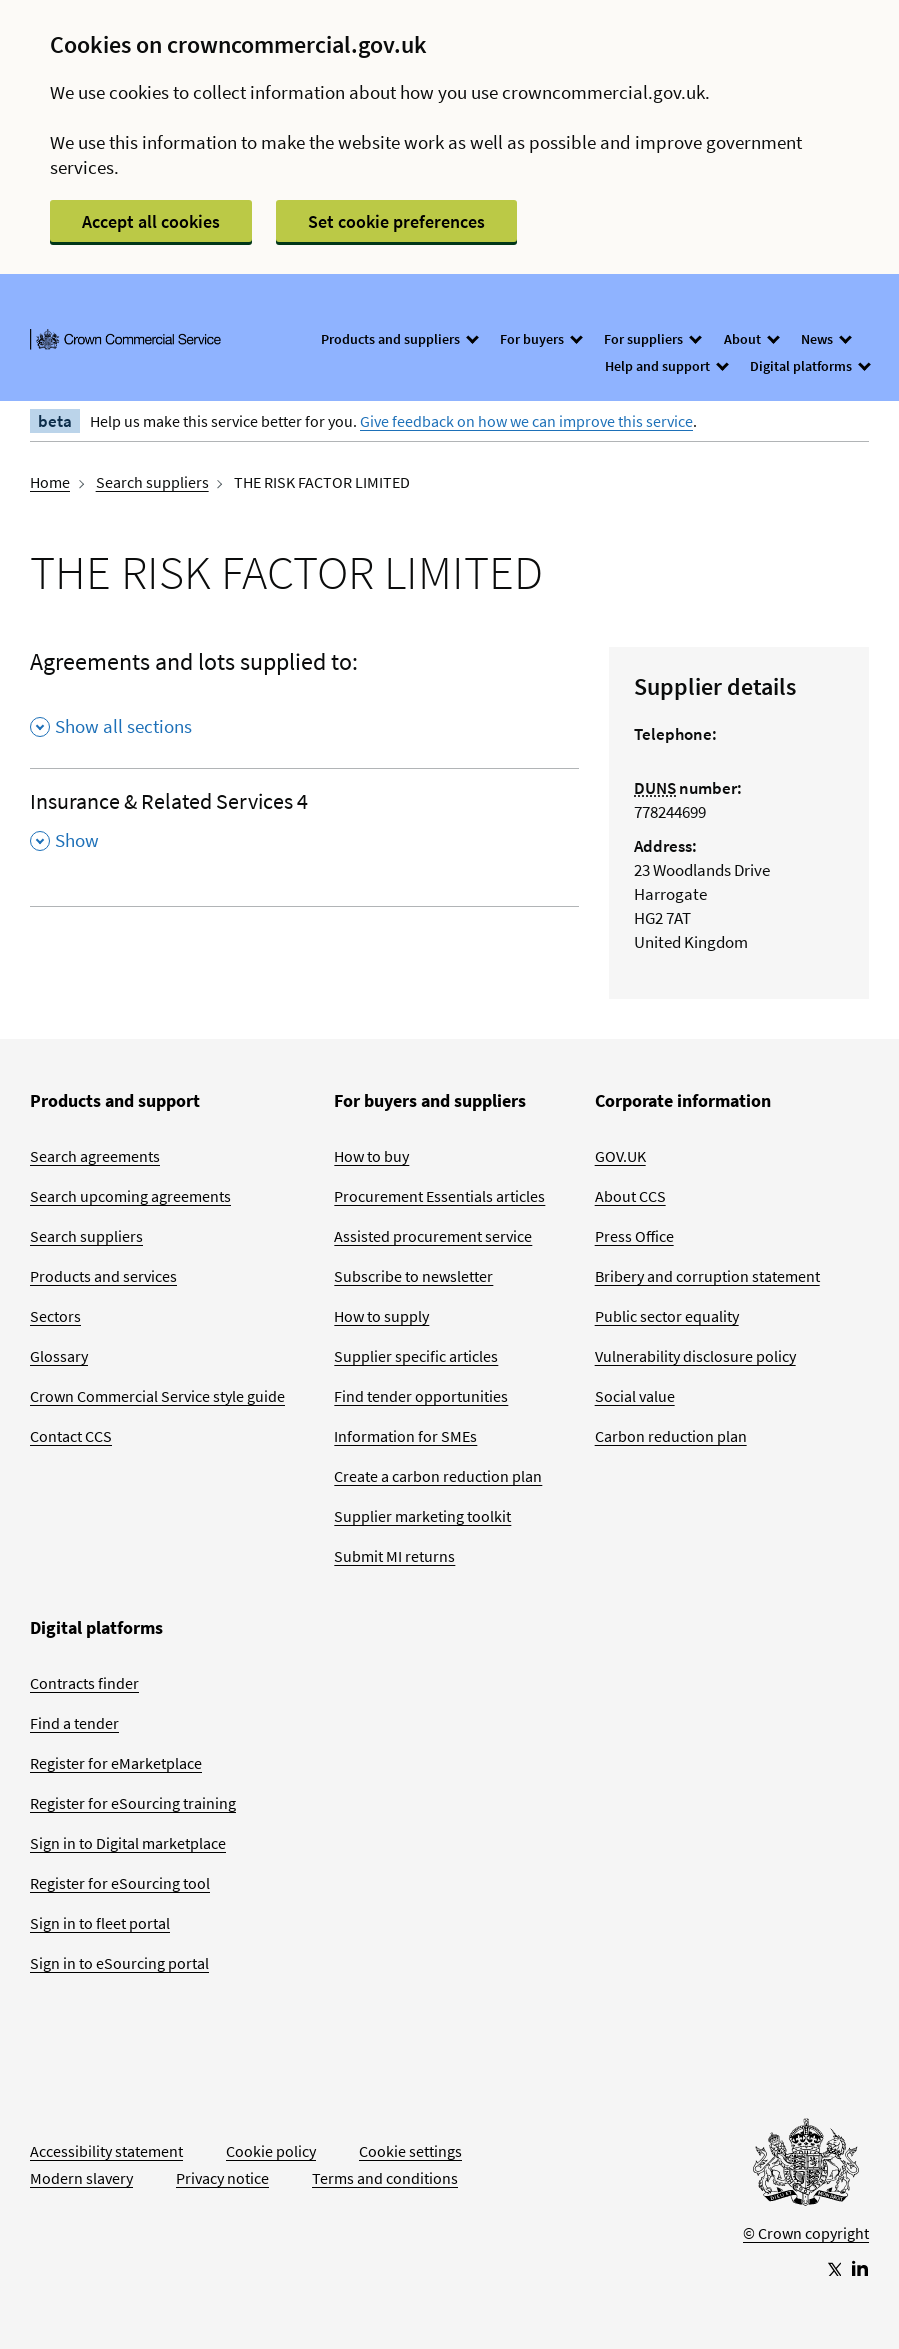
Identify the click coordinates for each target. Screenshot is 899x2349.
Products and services (103, 1276)
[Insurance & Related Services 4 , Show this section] (304, 827)
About (751, 339)
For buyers (540, 339)
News (825, 339)
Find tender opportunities (421, 1396)
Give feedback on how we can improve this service (526, 421)
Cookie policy (271, 2151)
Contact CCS (71, 1436)
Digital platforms (809, 366)
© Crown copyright (806, 2233)
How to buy (371, 1156)
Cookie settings (410, 2151)
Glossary (59, 1356)
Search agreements (95, 1156)
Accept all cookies (151, 221)
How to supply (381, 1316)
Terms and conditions (385, 2178)
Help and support (666, 366)
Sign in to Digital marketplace (128, 1843)
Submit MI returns (394, 1556)
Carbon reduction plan (671, 1436)
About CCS (630, 1196)
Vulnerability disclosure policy (695, 1356)
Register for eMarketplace (116, 1763)
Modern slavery (81, 2178)
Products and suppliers (399, 339)
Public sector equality (667, 1316)
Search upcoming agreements (130, 1196)
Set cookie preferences (396, 221)
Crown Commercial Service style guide (157, 1396)
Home (50, 482)
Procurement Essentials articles (439, 1196)
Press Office (634, 1236)
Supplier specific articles (416, 1356)
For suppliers (652, 339)
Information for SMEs (405, 1436)
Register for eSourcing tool (120, 1883)
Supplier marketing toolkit (422, 1516)
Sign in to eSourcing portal (119, 1963)
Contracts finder (84, 1683)
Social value (635, 1396)
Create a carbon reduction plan (438, 1476)
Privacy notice (222, 2178)
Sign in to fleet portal (100, 1923)
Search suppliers (152, 482)
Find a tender (74, 1723)
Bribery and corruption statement (707, 1276)
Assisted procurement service (433, 1236)
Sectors (55, 1316)
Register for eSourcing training (133, 1803)
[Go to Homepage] (806, 2167)
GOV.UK (620, 1156)
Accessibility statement (106, 2151)
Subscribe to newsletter (413, 1276)
